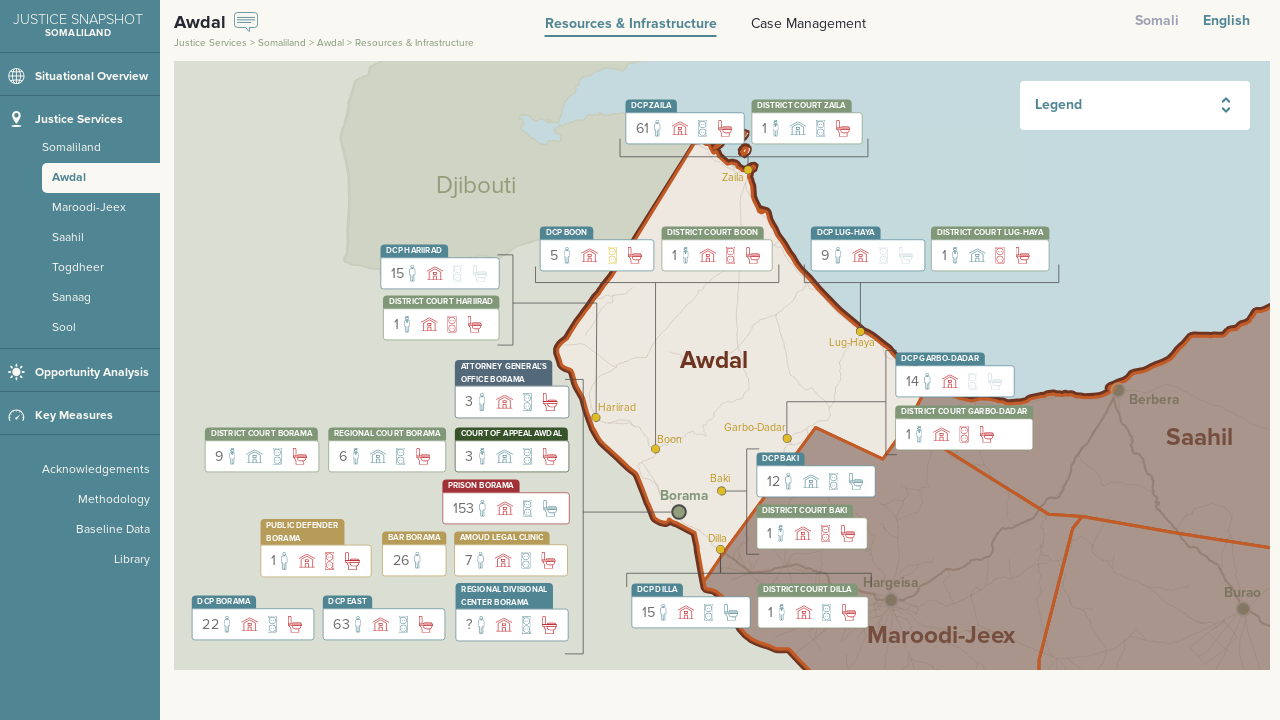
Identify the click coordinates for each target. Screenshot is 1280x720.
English (1226, 20)
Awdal (330, 43)
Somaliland (282, 43)
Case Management (808, 24)
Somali (1157, 20)
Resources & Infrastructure (631, 24)
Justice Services (210, 43)
